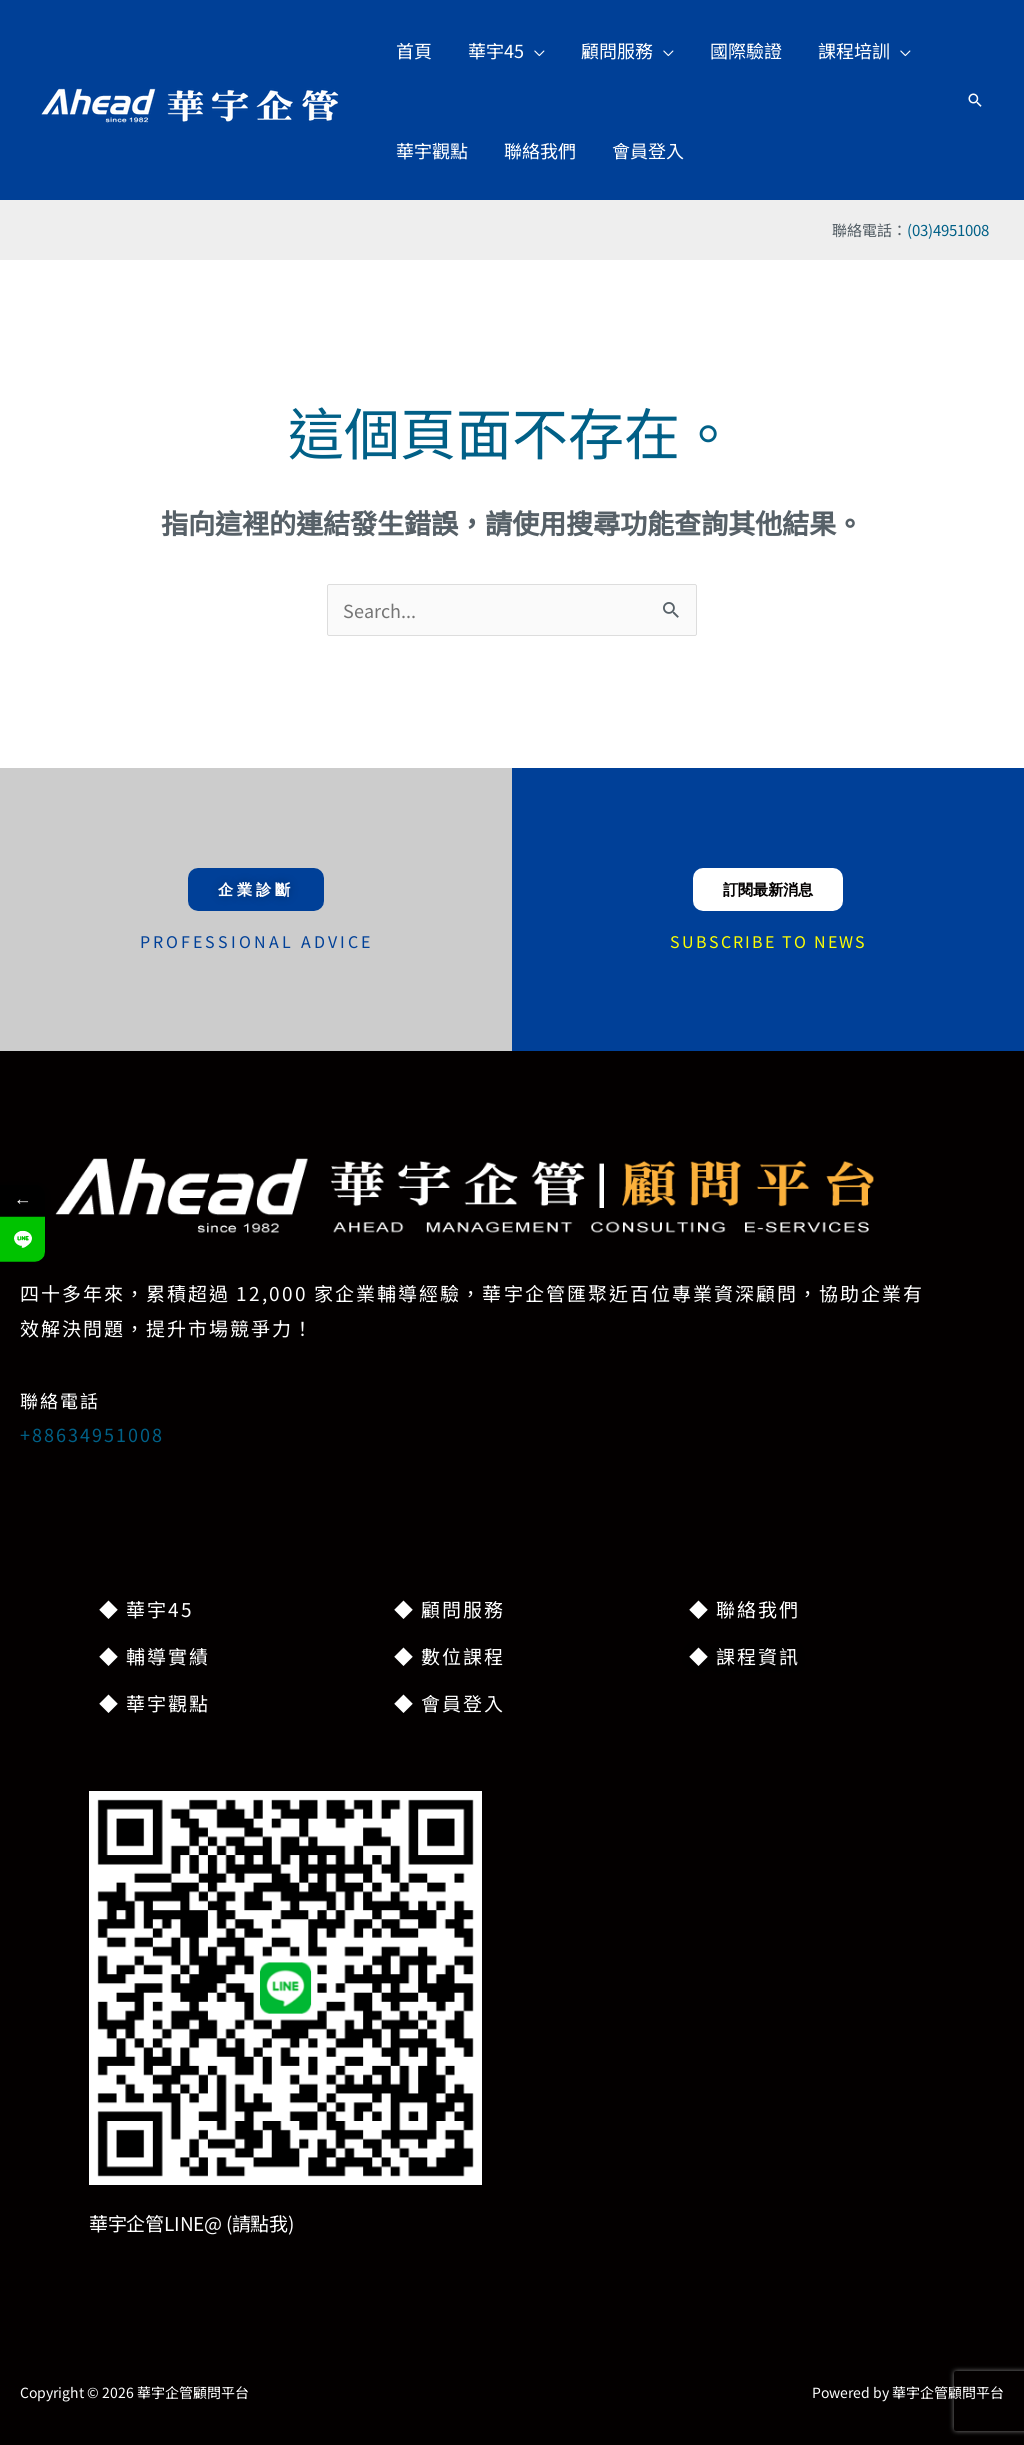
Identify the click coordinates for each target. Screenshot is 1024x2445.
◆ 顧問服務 (449, 1608)
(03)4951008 (948, 229)
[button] (506, 50)
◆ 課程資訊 (744, 1655)
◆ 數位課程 (449, 1655)
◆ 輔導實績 (154, 1655)
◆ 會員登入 (449, 1702)
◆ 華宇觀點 (154, 1702)
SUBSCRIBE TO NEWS (768, 941)
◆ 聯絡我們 (744, 1608)
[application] (534, 50)
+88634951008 (92, 1434)
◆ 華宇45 (146, 1608)
